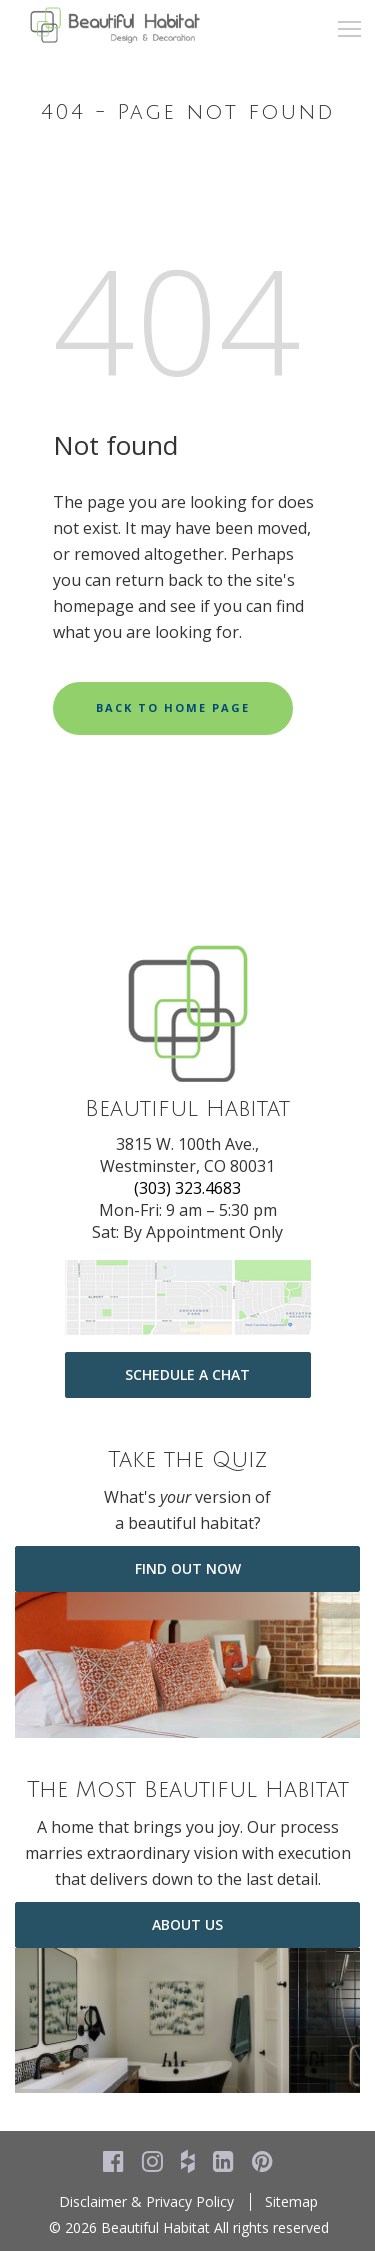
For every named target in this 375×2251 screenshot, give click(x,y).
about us (187, 1924)
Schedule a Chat (187, 1374)
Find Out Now (188, 1568)
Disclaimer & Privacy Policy (146, 2201)
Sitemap (291, 2201)
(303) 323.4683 (187, 1188)
